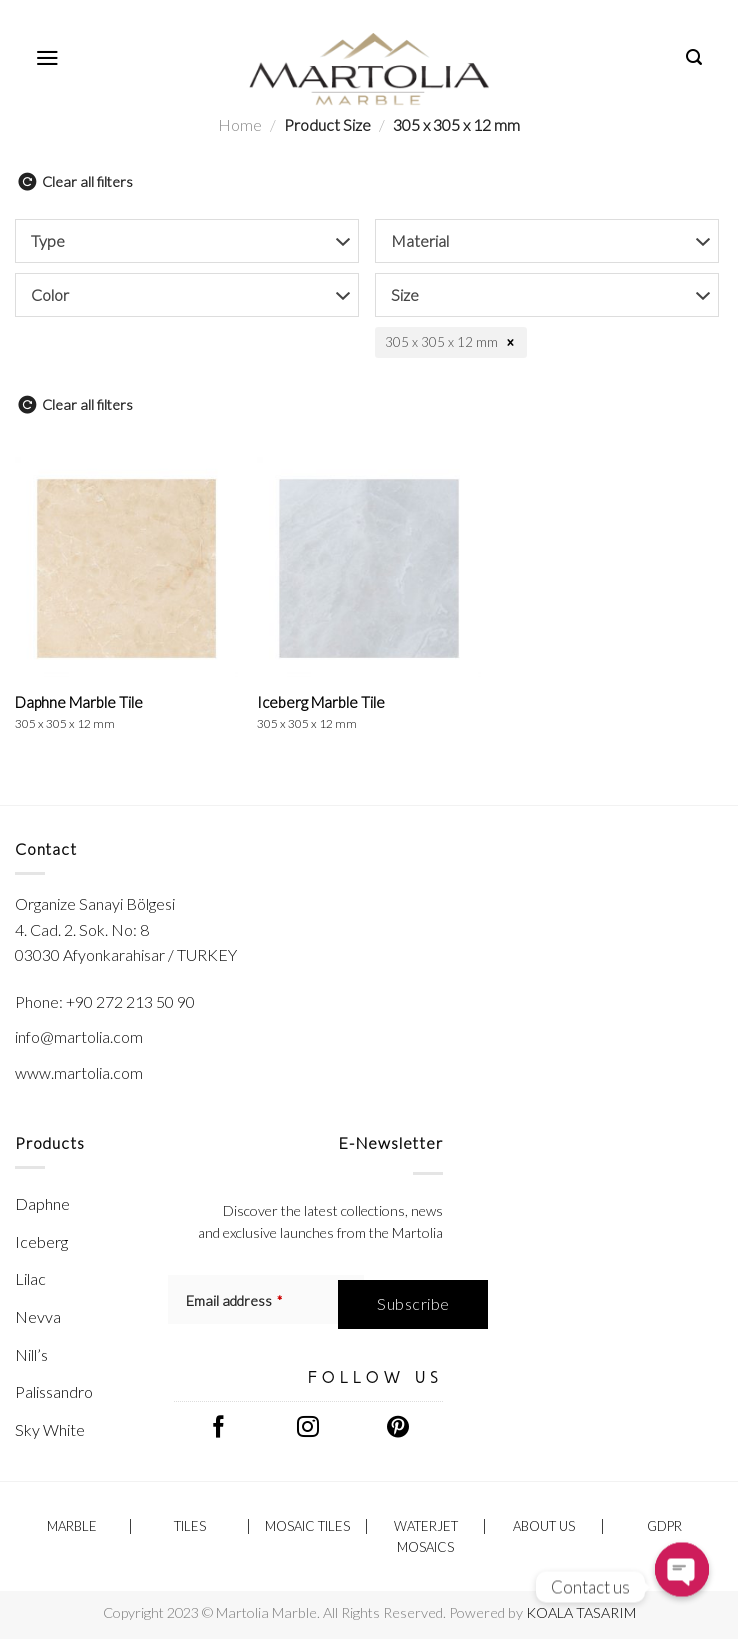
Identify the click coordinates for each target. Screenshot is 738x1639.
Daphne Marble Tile (79, 712)
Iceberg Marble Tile (321, 712)
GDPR (664, 1526)
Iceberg (41, 1241)
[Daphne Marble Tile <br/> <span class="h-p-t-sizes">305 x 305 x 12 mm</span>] (126, 568)
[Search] (694, 57)
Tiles (190, 1526)
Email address (234, 1300)
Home (240, 124)
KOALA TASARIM (581, 1612)
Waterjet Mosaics (426, 1536)
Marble (72, 1526)
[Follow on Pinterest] (397, 1429)
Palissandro (54, 1391)
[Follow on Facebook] (219, 1429)
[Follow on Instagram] (308, 1429)
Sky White (50, 1429)
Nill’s (31, 1354)
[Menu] (48, 58)
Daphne (42, 1203)
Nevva (38, 1316)
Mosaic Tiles (307, 1526)
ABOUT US (544, 1526)
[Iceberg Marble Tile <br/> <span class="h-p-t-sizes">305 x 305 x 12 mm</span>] (368, 568)
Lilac (30, 1278)
